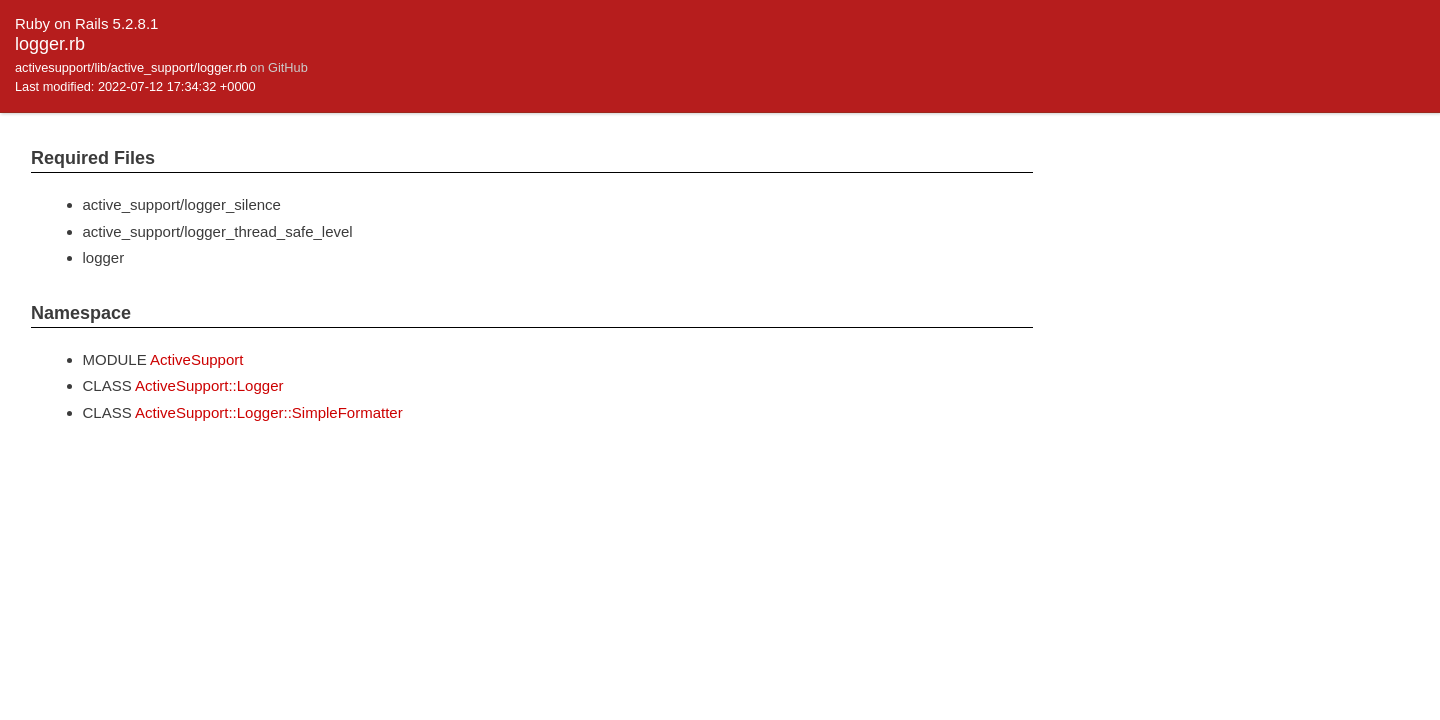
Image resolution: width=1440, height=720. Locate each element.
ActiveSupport (196, 359)
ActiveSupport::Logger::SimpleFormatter (269, 412)
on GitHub (278, 67)
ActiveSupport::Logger (209, 385)
